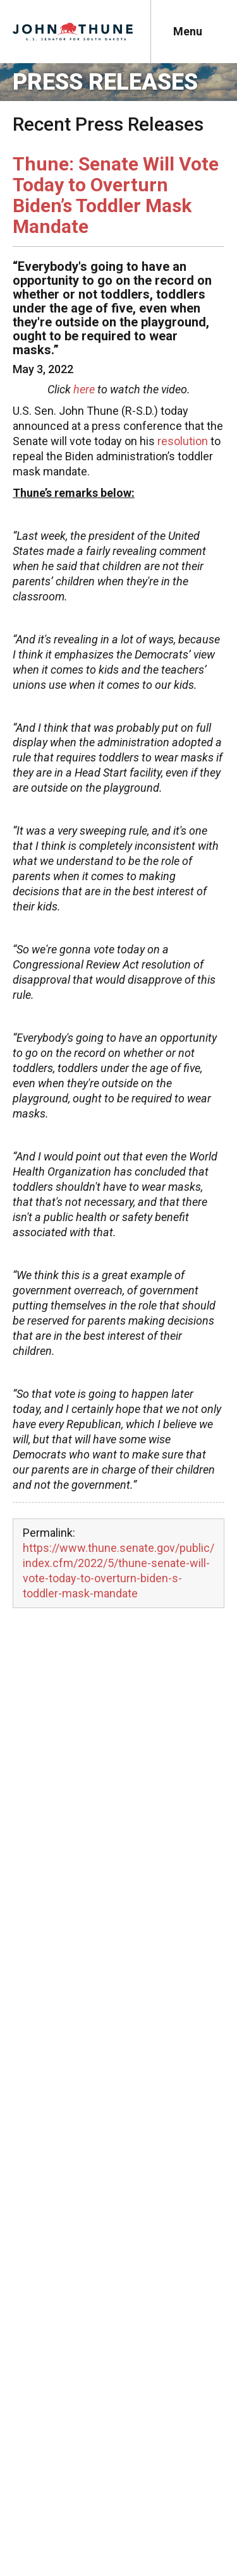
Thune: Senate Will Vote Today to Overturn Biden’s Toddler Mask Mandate (116, 195)
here (84, 389)
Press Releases (105, 82)
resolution (182, 441)
